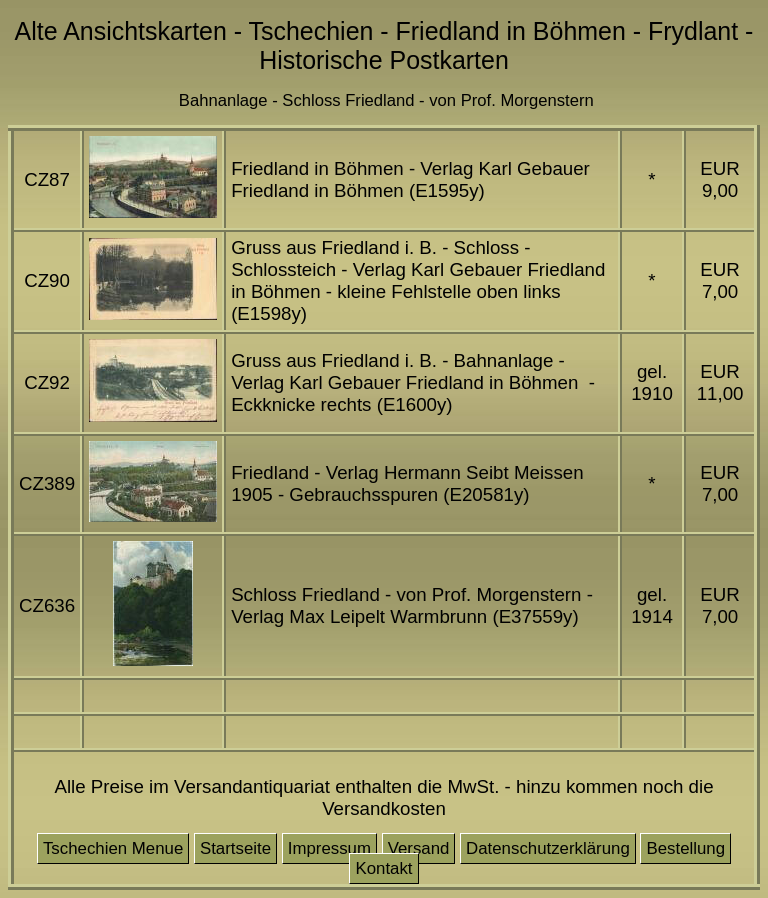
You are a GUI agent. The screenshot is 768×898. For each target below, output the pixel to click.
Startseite (235, 848)
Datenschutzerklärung (548, 848)
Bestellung (685, 848)
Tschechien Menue (113, 848)
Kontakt (383, 868)
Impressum (329, 848)
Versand (419, 848)
